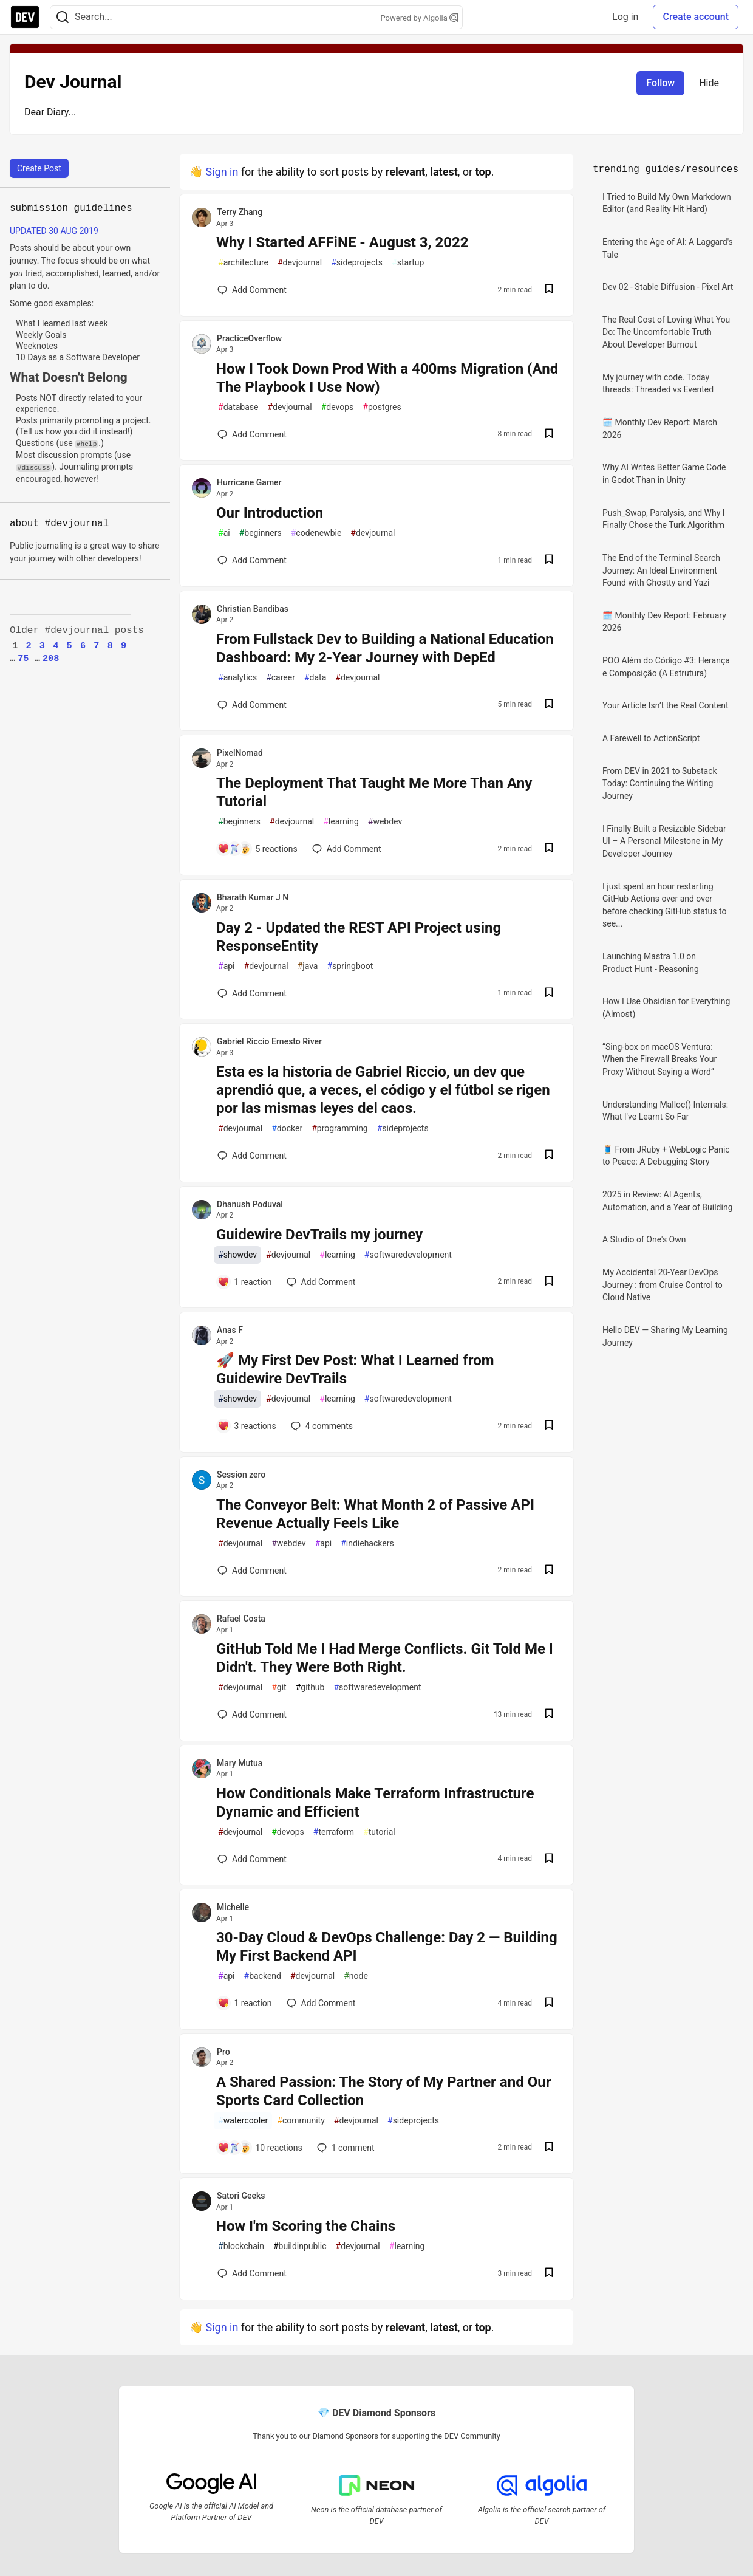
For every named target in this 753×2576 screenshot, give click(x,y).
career (280, 677)
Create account (696, 16)
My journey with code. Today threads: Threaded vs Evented (658, 383)
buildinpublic (300, 2246)
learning (341, 821)
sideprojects (357, 262)
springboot (350, 966)
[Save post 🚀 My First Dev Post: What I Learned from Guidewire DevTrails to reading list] (549, 1426)
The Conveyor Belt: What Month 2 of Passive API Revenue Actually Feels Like (375, 1514)
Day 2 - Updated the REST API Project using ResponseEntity (358, 936)
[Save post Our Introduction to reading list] (549, 560)
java (308, 966)
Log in (625, 16)
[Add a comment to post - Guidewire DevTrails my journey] (244, 1282)
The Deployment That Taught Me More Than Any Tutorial (374, 792)
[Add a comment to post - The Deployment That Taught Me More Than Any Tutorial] (257, 849)
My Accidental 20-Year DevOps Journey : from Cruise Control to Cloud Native (662, 1284)
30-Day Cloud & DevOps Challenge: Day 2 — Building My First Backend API (386, 1946)
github (310, 1687)
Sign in (221, 171)
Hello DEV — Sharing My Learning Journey (665, 1336)
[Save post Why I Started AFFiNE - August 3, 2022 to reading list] (549, 290)
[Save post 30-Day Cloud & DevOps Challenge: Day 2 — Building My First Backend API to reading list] (549, 2003)
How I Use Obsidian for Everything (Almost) (666, 1007)
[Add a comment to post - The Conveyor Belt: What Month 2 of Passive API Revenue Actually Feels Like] (252, 1570)
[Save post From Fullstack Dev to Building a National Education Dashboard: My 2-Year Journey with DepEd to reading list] (549, 705)
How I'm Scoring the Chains (305, 2226)
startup (408, 262)
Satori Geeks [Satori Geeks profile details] (241, 2196)
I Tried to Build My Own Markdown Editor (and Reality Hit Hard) (666, 203)
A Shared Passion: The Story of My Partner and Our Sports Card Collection (383, 2091)
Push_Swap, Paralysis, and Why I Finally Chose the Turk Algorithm (663, 519)
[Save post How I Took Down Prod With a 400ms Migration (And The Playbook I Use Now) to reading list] (549, 434)
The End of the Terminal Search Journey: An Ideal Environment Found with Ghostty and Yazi (661, 570)
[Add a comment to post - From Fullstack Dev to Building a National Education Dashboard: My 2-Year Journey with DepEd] (252, 704)
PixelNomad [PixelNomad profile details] (240, 753)
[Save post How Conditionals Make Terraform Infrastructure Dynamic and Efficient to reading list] (549, 1859)
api (226, 966)
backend (262, 1976)
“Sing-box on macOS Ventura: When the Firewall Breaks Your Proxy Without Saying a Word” (659, 1059)
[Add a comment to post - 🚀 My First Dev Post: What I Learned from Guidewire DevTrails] (247, 1426)
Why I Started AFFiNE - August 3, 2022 (342, 242)
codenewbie (316, 533)
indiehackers (367, 1543)
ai (224, 533)
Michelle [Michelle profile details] (233, 1907)
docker (286, 1128)
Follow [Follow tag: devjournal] (660, 83)
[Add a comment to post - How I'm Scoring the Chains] (252, 2273)
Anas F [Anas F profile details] (230, 1330)
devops (337, 407)
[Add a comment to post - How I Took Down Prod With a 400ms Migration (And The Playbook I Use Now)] (252, 434)
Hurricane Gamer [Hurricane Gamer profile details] (249, 482)
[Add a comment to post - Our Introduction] (252, 560)
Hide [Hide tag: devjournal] (709, 83)
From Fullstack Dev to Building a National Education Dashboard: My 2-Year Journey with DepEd (385, 648)
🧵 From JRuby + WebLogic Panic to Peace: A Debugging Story (666, 1156)
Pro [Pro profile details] (223, 2052)
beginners (260, 533)
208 (51, 658)
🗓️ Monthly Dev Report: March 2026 (659, 428)
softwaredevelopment (408, 1255)
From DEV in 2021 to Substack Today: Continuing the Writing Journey (659, 783)
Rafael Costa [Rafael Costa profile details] (241, 1618)
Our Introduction (269, 512)
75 (23, 658)
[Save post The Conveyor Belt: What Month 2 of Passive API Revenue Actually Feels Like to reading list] (549, 1570)
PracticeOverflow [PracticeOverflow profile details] (249, 338)
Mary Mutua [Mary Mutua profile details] (239, 1763)
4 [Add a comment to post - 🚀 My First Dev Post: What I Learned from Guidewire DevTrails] (320, 1426)
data (315, 677)
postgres (382, 407)
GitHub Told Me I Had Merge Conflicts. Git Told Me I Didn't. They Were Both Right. (384, 1658)
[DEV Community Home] (25, 17)
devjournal (300, 262)
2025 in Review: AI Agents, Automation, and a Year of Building (667, 1201)
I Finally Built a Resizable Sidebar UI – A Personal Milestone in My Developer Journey (664, 841)
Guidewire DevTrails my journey (319, 1234)
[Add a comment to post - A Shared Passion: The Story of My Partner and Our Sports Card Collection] (260, 2148)
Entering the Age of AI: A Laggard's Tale (667, 248)
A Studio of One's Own (644, 1239)
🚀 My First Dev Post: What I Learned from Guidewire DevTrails (355, 1369)
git (278, 1687)
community (301, 2120)
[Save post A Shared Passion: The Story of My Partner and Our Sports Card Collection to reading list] (549, 2148)
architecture (243, 262)
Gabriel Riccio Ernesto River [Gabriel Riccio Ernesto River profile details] (269, 1041)
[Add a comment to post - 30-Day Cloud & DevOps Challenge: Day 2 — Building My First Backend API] (244, 2003)
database (238, 407)
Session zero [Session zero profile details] (241, 1474)
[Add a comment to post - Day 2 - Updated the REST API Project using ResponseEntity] (252, 993)
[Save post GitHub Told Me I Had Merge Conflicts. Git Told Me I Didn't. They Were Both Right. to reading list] (549, 1714)
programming (340, 1128)
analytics (237, 677)
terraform (333, 1832)
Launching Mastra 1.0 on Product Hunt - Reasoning (650, 962)
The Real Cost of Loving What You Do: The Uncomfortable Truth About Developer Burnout (666, 332)
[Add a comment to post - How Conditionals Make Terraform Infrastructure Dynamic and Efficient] (252, 1859)
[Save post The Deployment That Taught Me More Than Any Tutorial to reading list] (549, 849)
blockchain (241, 2246)
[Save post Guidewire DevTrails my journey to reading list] (549, 1282)
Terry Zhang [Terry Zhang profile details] (239, 212)
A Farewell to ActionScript (651, 738)
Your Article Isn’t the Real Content (665, 705)
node (356, 1976)
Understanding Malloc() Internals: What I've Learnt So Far (665, 1111)
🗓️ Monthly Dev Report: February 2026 (664, 622)
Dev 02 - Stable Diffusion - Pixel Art (667, 287)
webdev (385, 821)
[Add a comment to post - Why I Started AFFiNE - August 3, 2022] (252, 290)
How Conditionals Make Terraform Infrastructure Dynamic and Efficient (375, 1802)
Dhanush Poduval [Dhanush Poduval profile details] (250, 1204)
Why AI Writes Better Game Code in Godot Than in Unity (664, 473)
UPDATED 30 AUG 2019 (54, 231)
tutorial (379, 1832)
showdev (237, 1255)
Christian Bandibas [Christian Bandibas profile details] (252, 609)
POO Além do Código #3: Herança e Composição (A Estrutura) (666, 667)
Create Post (39, 168)
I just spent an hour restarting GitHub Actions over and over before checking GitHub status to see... (664, 905)
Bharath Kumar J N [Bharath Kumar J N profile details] (252, 897)
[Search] (62, 17)
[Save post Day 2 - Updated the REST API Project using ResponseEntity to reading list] (549, 993)
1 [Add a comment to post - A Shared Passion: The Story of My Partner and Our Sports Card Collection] (345, 2147)
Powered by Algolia (419, 17)
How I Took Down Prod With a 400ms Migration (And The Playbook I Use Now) (387, 378)
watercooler (243, 2120)
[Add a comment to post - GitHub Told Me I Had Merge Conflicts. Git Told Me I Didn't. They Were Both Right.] (252, 1714)
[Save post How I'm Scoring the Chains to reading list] (549, 2273)
